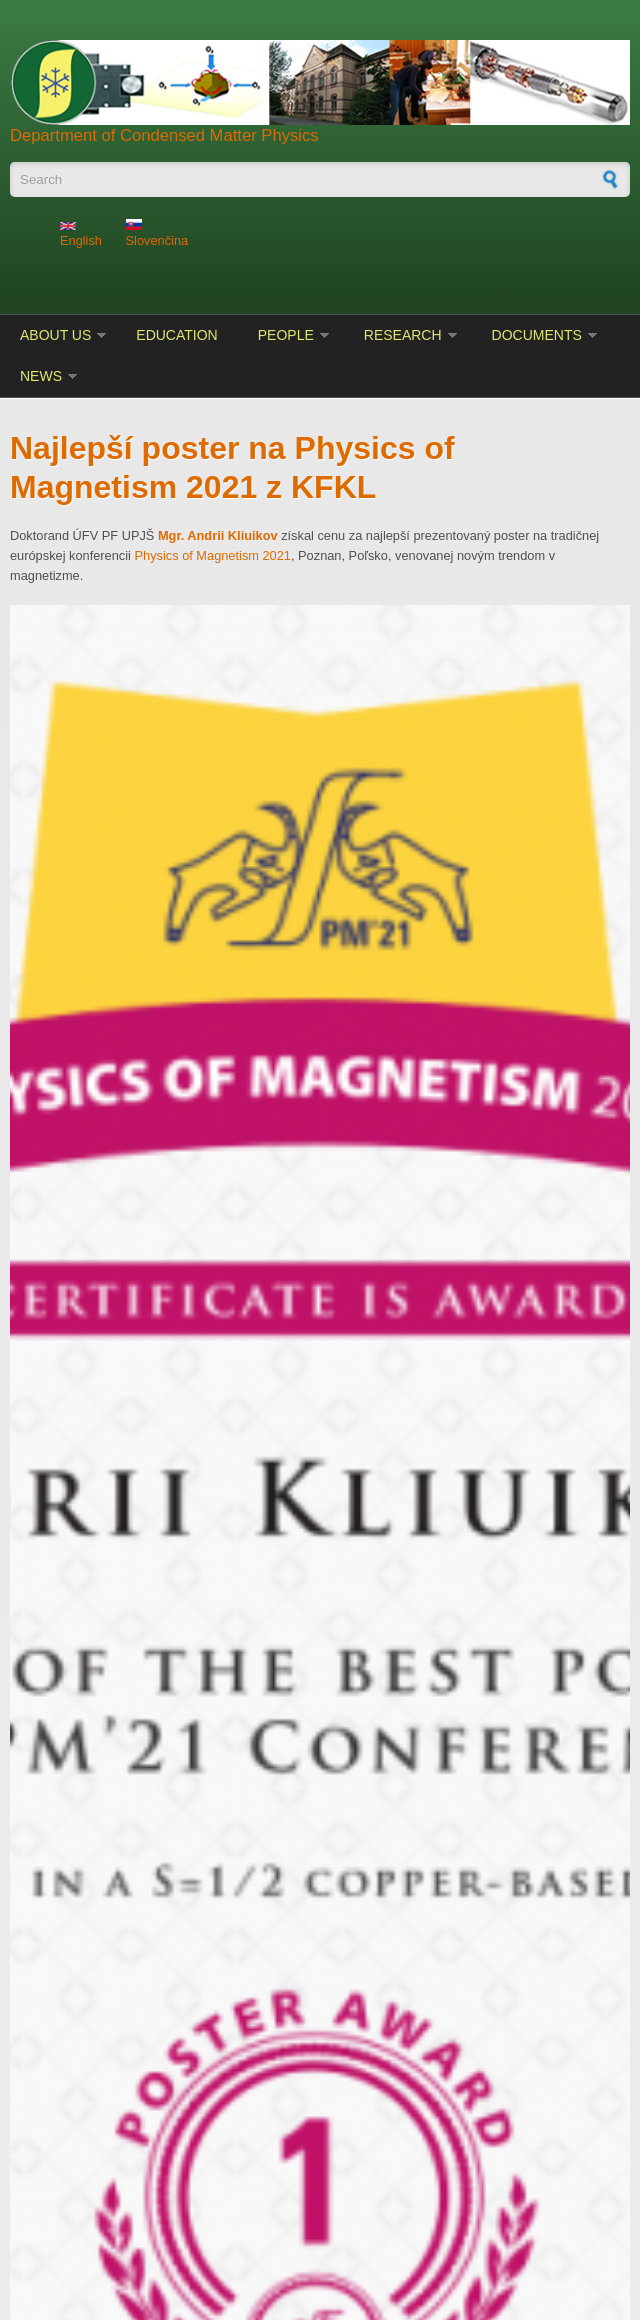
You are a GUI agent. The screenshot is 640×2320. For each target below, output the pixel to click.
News (41, 376)
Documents (537, 335)
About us (55, 335)
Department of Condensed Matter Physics (164, 135)
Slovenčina (157, 233)
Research (403, 335)
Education (176, 335)
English (81, 235)
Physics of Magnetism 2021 (212, 555)
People (286, 335)
